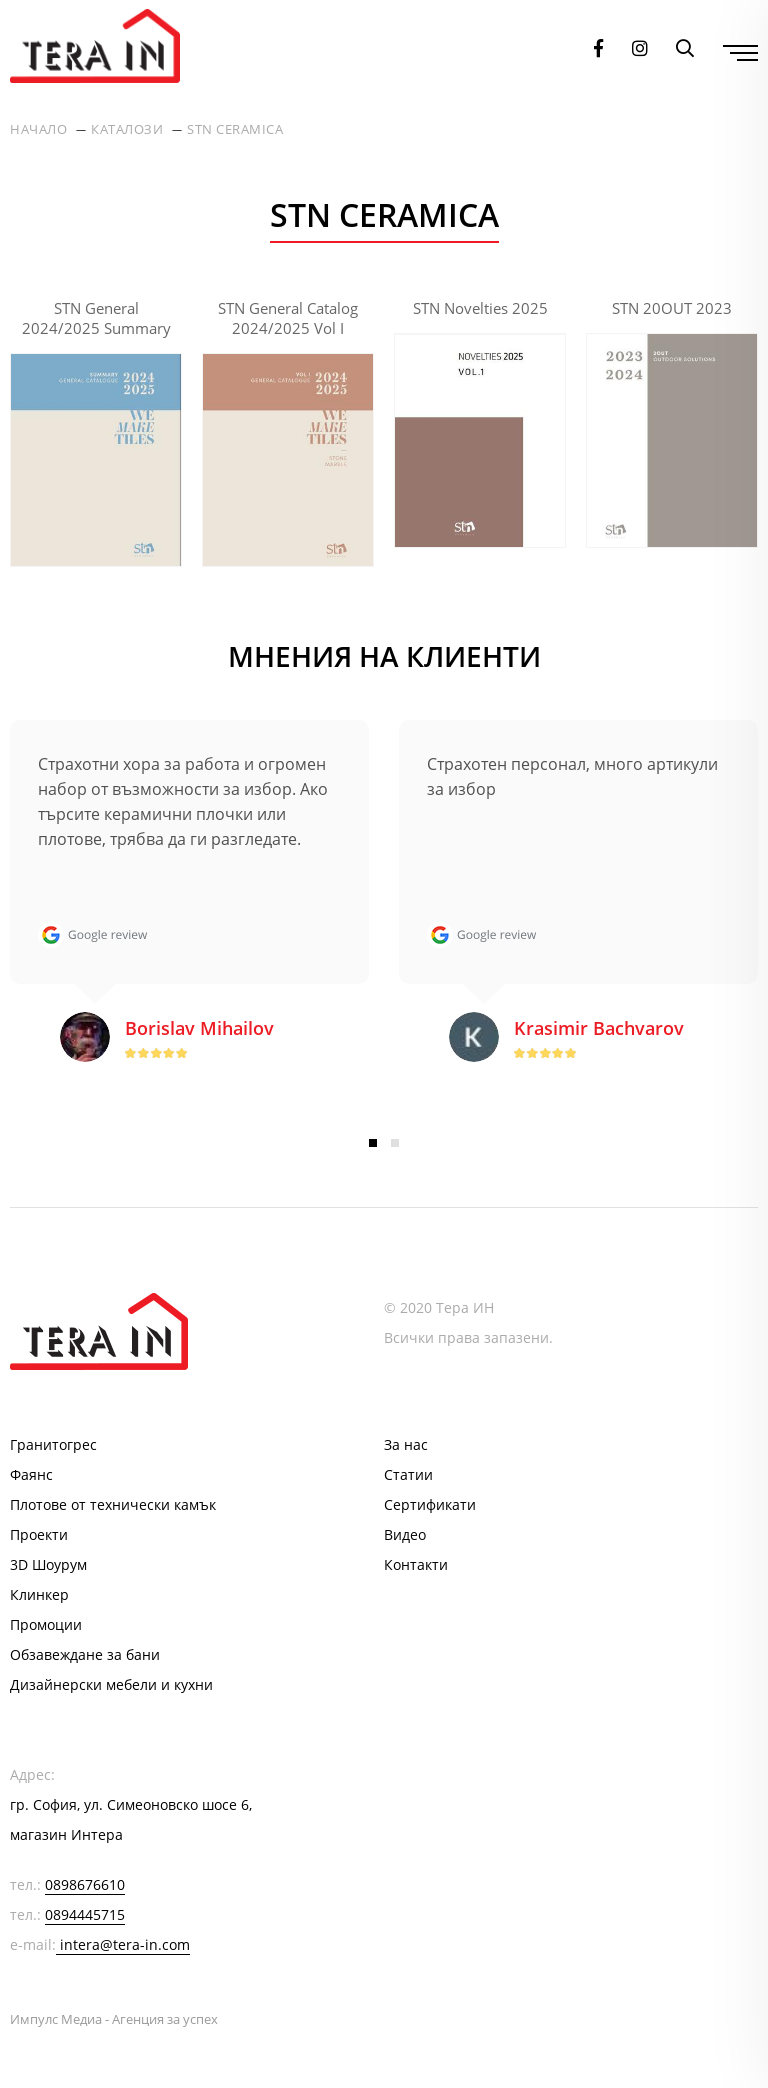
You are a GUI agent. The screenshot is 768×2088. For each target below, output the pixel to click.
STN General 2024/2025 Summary (96, 318)
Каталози (127, 129)
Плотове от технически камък (113, 1504)
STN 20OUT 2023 (672, 308)
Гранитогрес (53, 1444)
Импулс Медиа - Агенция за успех (114, 2019)
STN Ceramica (235, 129)
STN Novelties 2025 (480, 308)
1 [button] (373, 1143)
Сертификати (430, 1504)
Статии (408, 1474)
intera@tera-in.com (125, 1944)
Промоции (46, 1624)
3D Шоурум (48, 1564)
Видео (405, 1534)
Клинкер (39, 1594)
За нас (406, 1444)
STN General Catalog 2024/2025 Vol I (288, 318)
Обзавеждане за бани (85, 1654)
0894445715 (85, 1914)
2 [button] (395, 1143)
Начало (38, 129)
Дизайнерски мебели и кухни (111, 1684)
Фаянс (31, 1474)
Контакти (416, 1564)
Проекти (39, 1534)
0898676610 (85, 1884)
